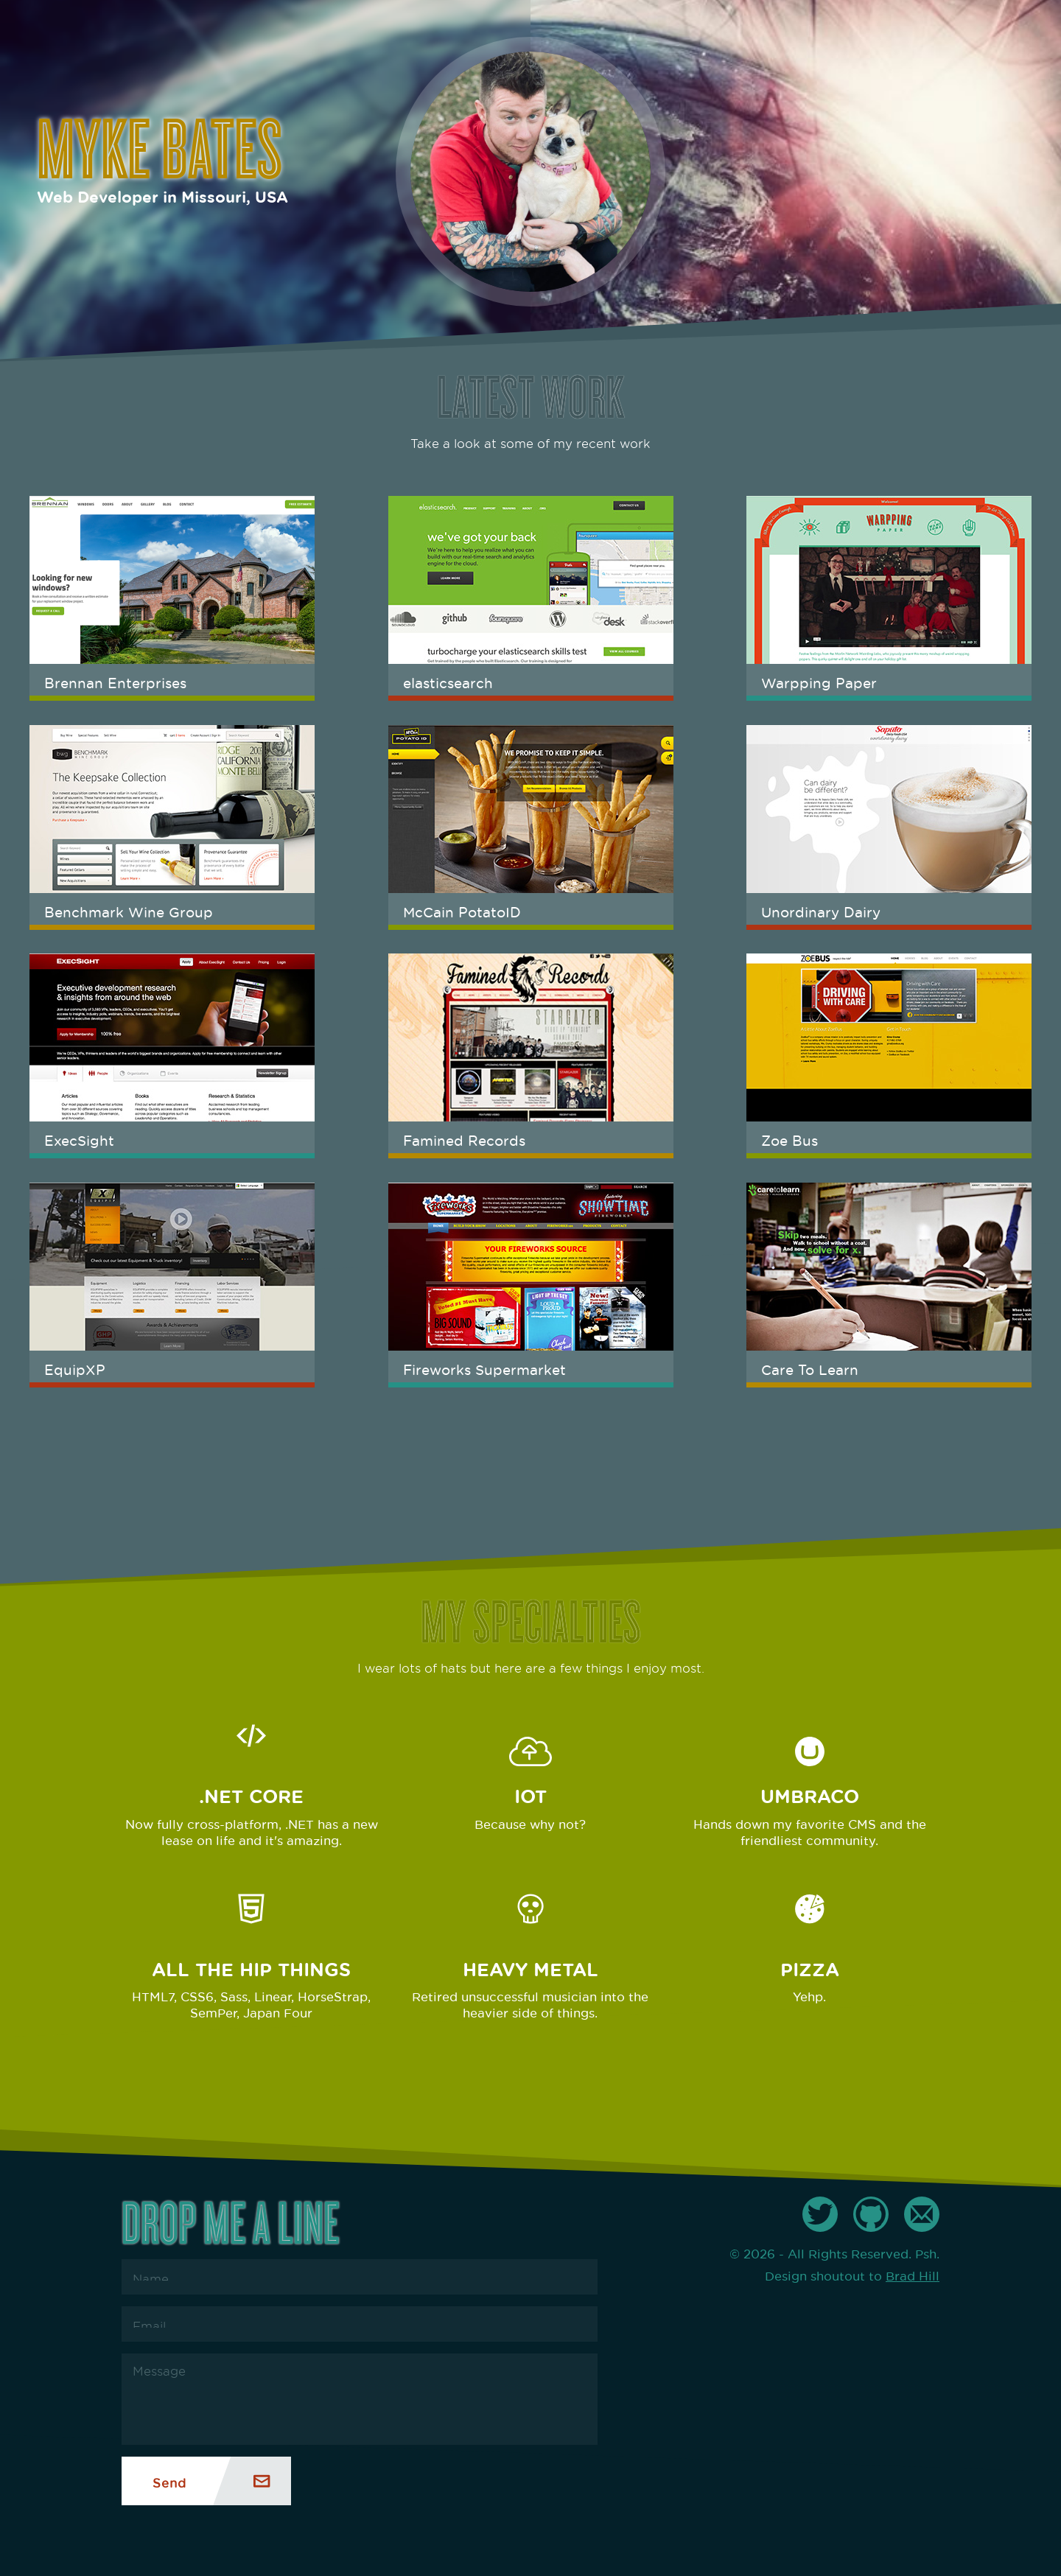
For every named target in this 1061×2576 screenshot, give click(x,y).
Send (169, 2481)
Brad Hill (912, 2273)
